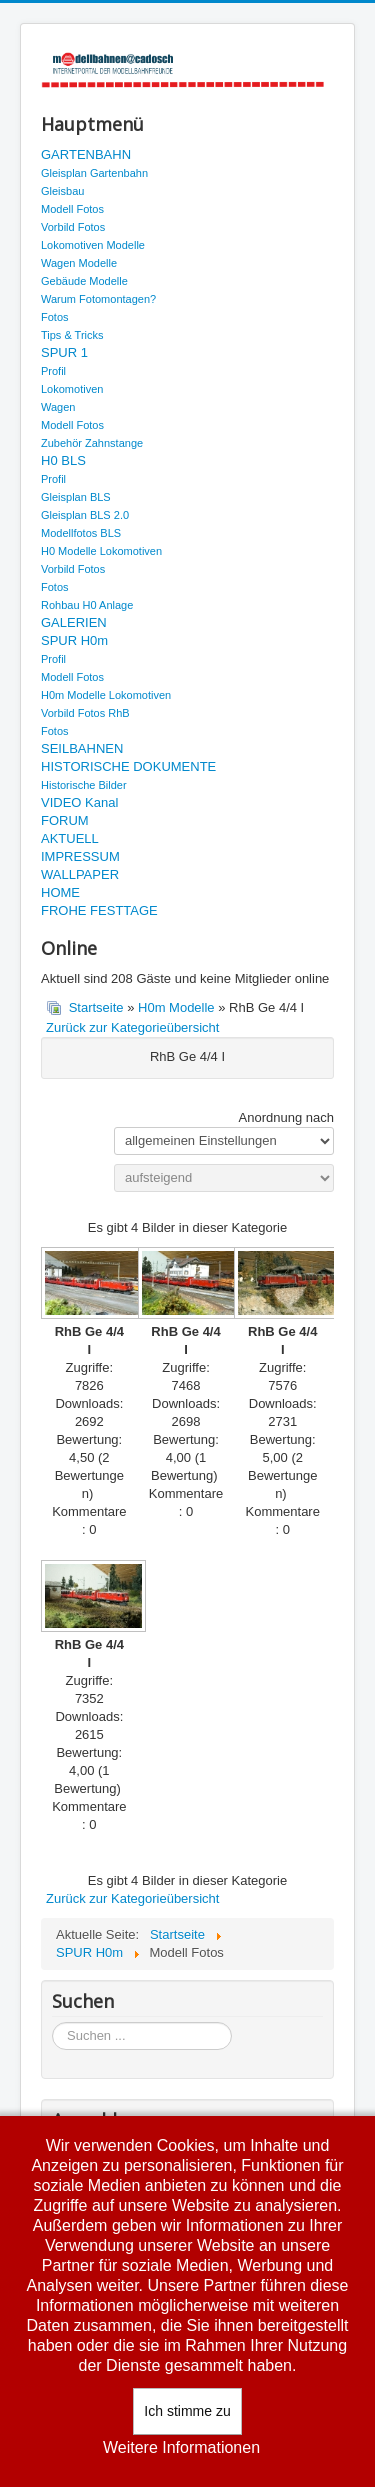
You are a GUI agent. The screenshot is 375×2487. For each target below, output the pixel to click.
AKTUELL (70, 838)
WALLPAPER (80, 874)
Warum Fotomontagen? (98, 299)
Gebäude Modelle (84, 281)
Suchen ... (52, 2022)
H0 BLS (63, 460)
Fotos (55, 317)
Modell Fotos (72, 209)
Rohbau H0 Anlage (87, 605)
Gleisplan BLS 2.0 (85, 515)
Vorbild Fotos (73, 227)
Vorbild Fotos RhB (85, 713)
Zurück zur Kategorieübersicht (132, 1027)
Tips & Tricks (72, 335)
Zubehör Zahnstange (92, 443)
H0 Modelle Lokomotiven (101, 551)
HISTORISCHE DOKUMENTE (128, 766)
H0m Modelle (176, 1007)
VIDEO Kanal (79, 802)
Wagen (58, 407)
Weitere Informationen (181, 2447)
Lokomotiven (72, 389)
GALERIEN (74, 622)
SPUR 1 (64, 352)
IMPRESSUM (80, 856)
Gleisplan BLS (76, 497)
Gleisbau (62, 191)
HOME (60, 892)
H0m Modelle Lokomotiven (106, 695)
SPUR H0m (74, 640)
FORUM (65, 820)
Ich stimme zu (187, 2411)
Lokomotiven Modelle (93, 245)
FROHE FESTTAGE (99, 910)
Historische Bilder (84, 785)
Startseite (96, 1007)
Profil (53, 371)
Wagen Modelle (79, 263)
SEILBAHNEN (82, 748)
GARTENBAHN (86, 154)
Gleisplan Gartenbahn (94, 173)
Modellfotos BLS (81, 533)
